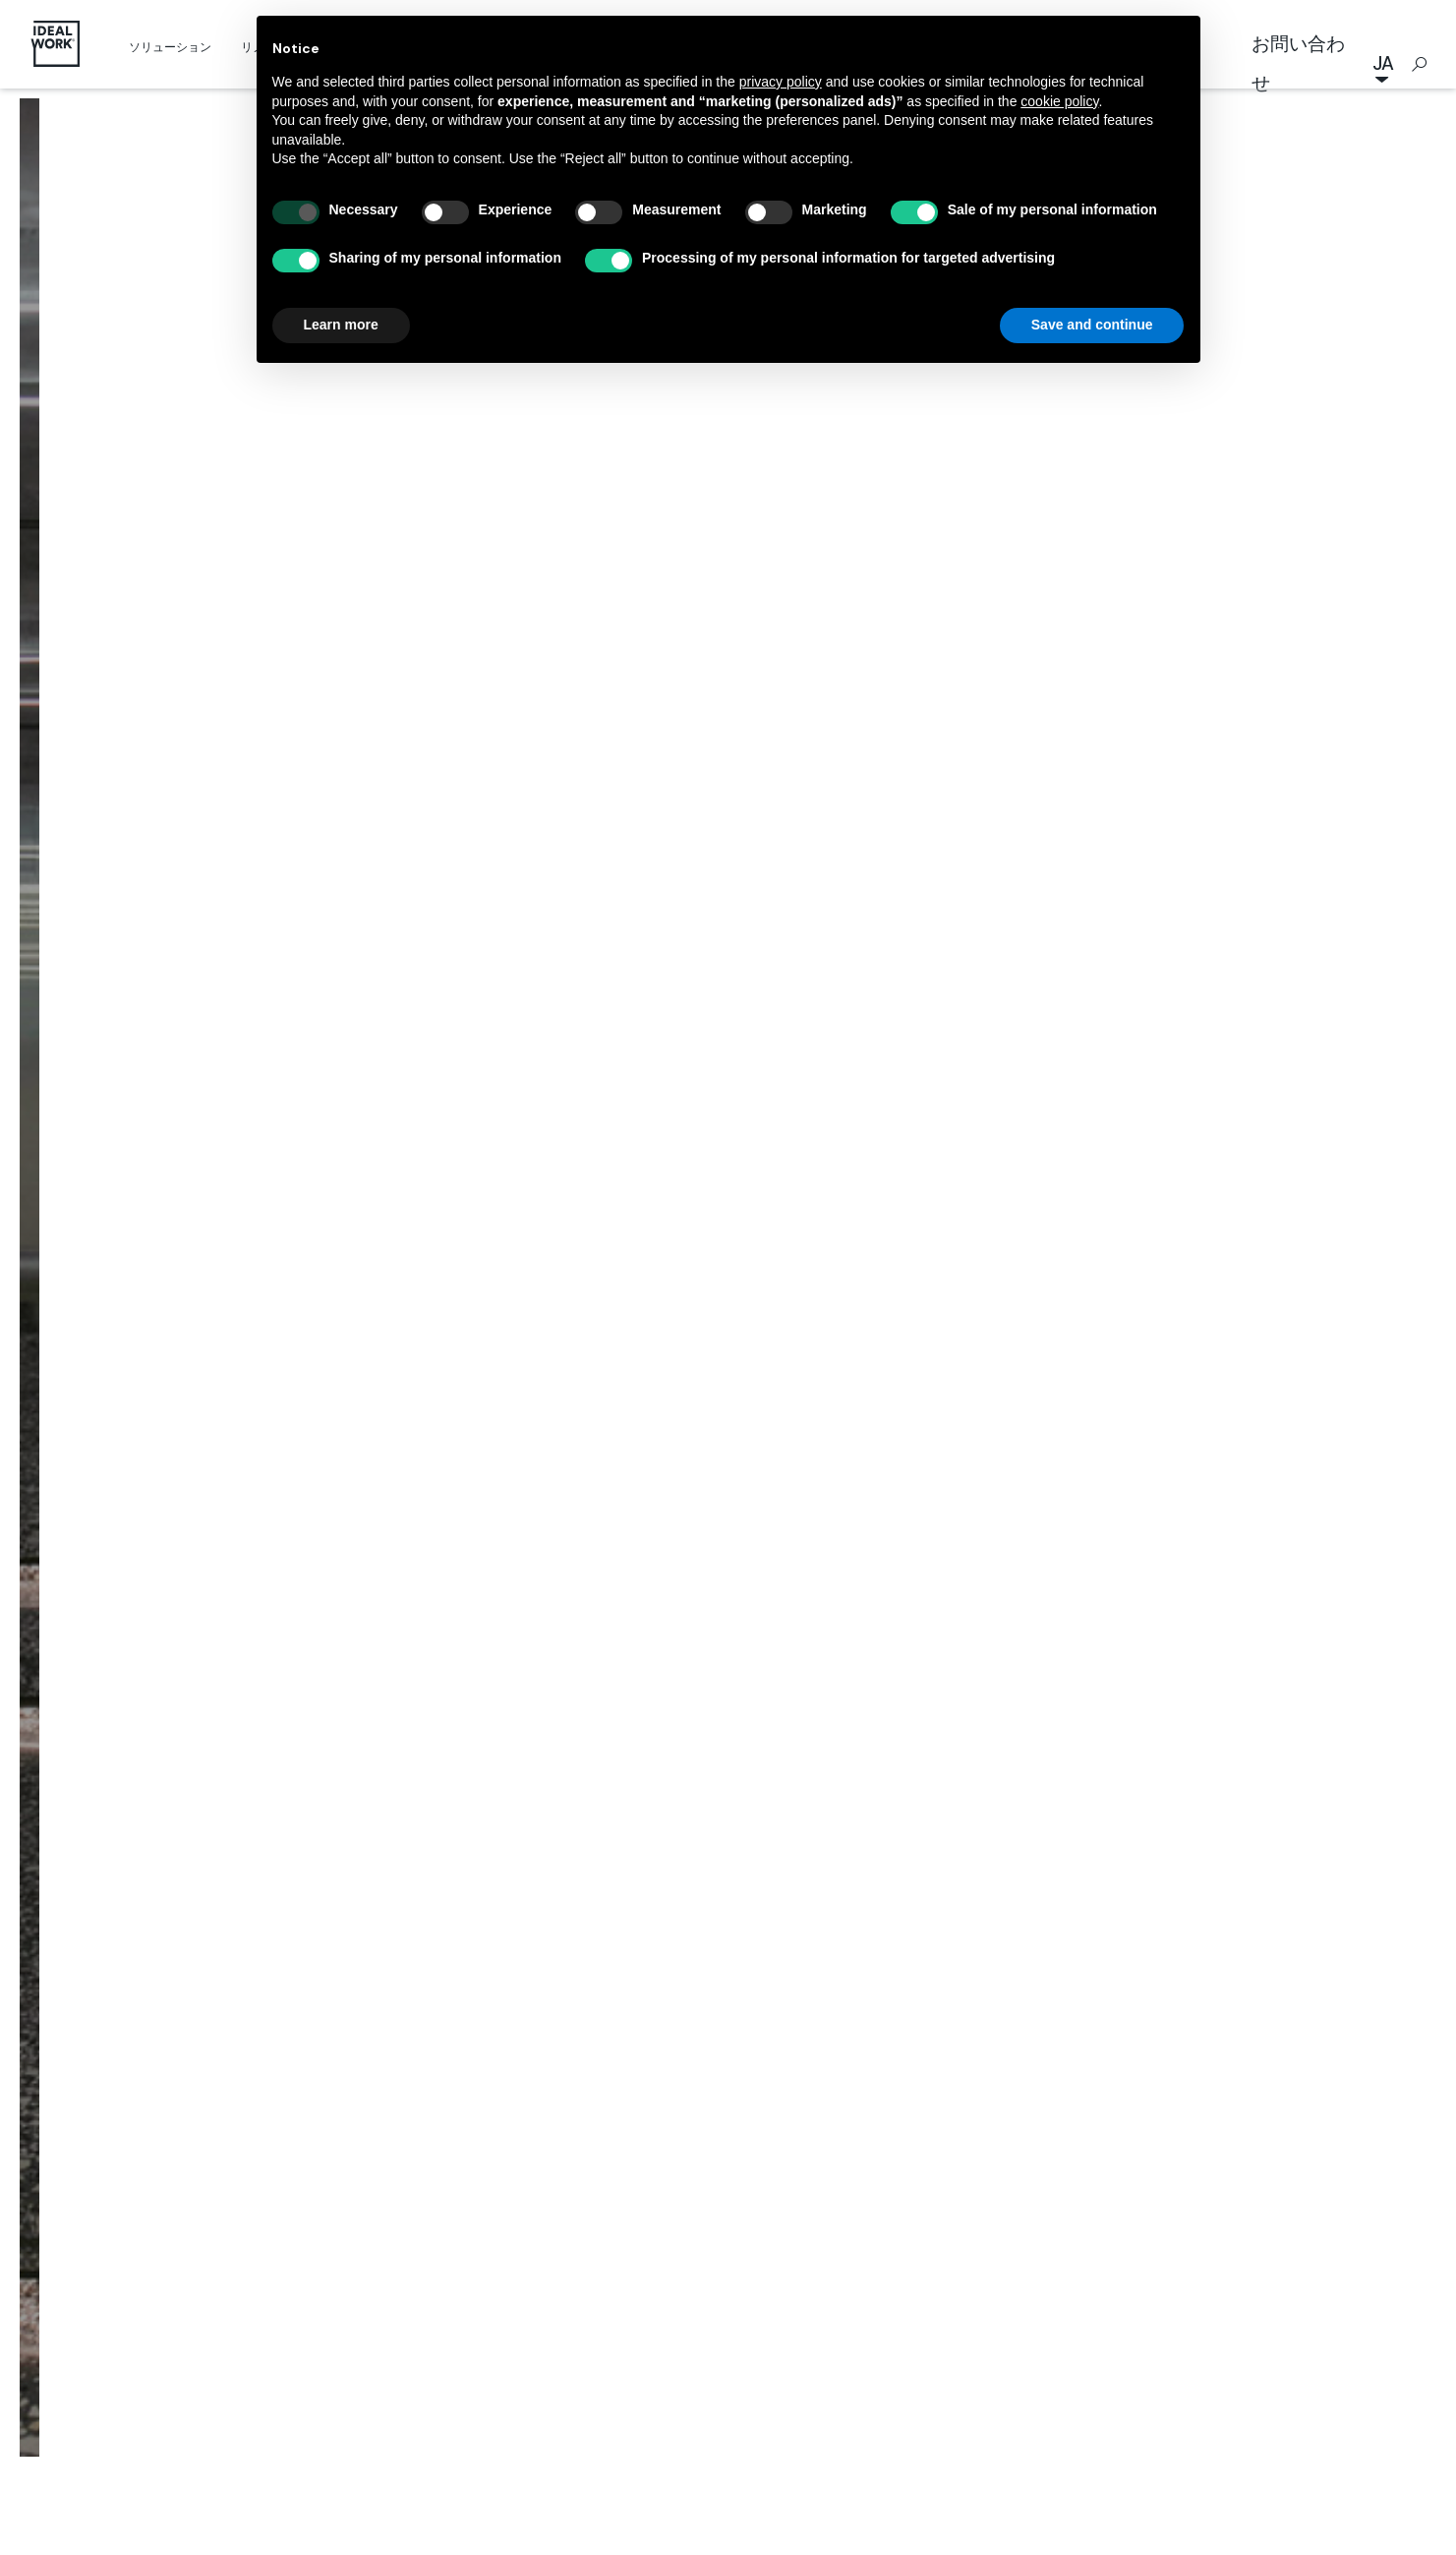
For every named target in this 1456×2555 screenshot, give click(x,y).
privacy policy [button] (780, 81)
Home (527, 1166)
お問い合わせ (1298, 63)
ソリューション (170, 47)
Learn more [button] (341, 324)
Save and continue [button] (1092, 324)
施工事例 (606, 1166)
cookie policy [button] (1059, 101)
